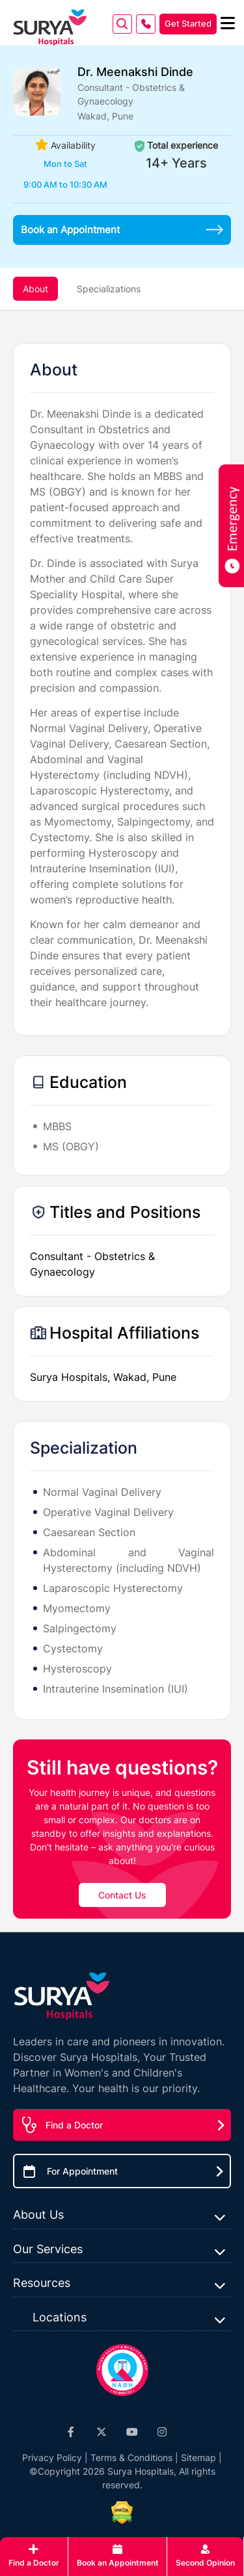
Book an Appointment (122, 229)
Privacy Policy (52, 2457)
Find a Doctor (74, 2124)
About (35, 288)
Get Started (188, 23)
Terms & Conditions (131, 2457)
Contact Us (122, 1894)
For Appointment (82, 2171)
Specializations (109, 288)
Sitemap (198, 2457)
